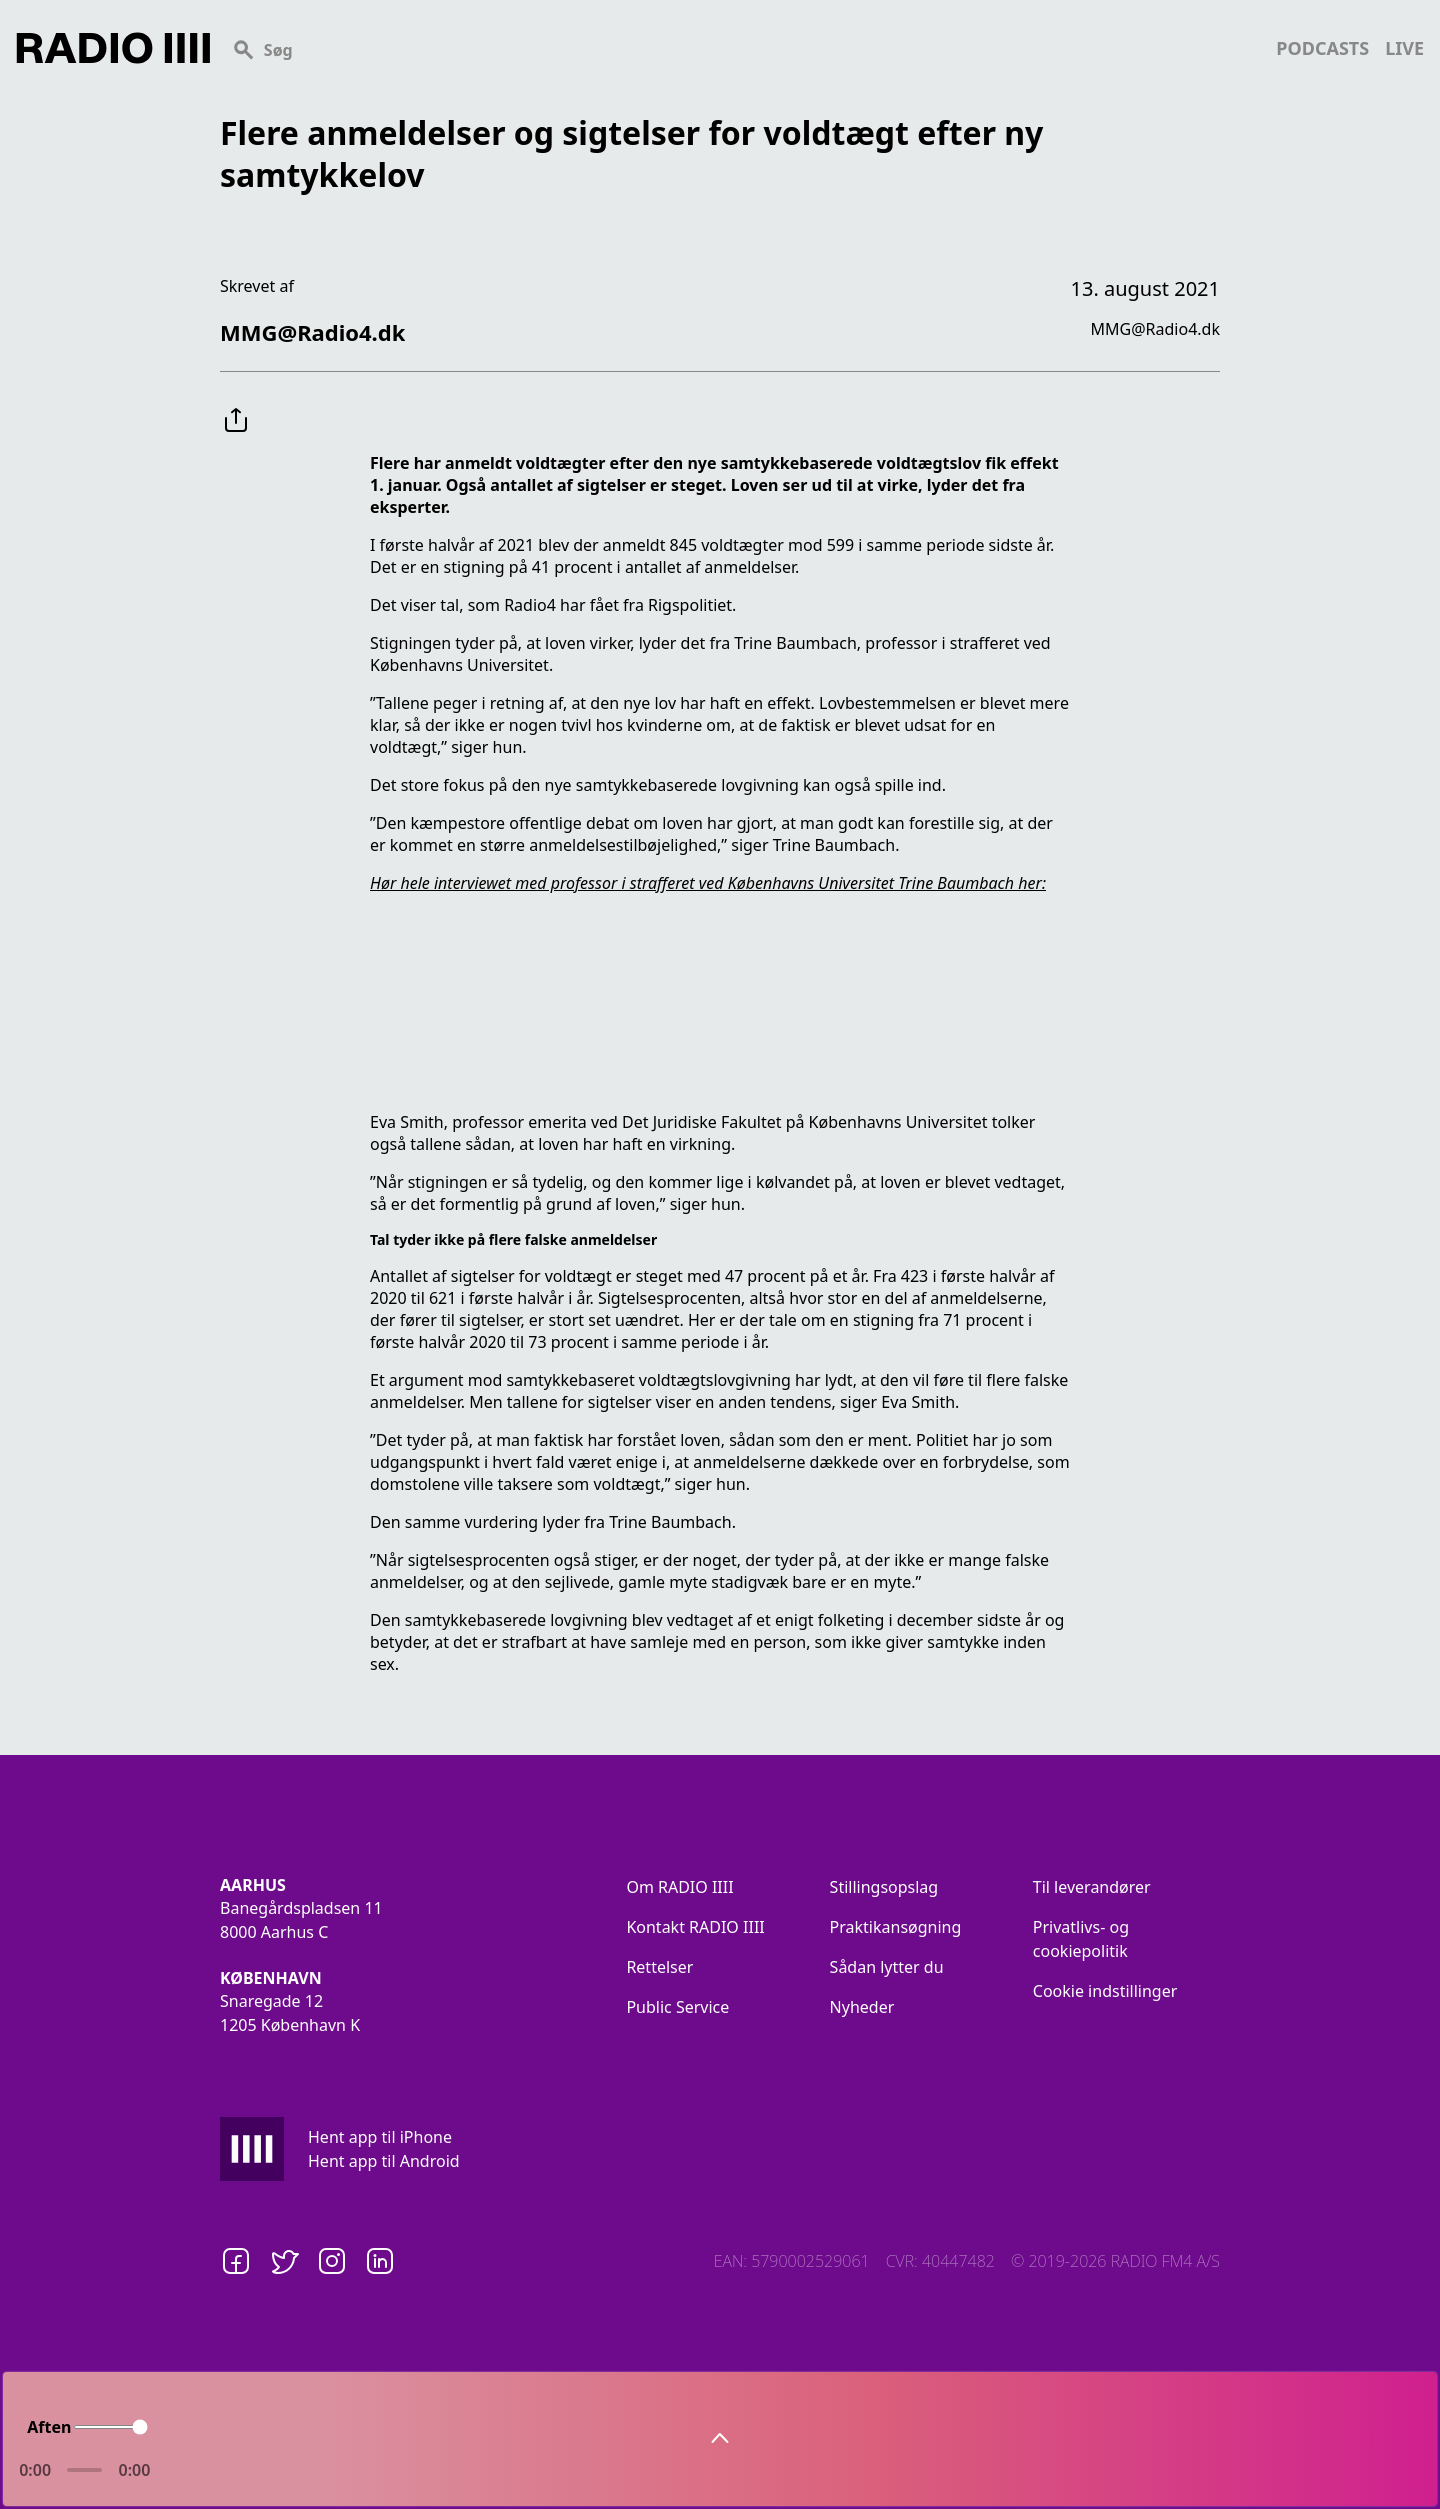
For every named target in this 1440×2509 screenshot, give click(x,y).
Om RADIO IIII (679, 1887)
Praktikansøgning (896, 1927)
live (1404, 48)
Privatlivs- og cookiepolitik (1081, 1939)
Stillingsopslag (884, 1887)
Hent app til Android (384, 2161)
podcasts (1322, 48)
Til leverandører (1092, 1887)
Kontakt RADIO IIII (695, 1927)
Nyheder (862, 2007)
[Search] (743, 48)
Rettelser (659, 1967)
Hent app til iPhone (380, 2137)
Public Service (677, 2007)
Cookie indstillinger (1105, 1991)
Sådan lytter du (887, 1967)
